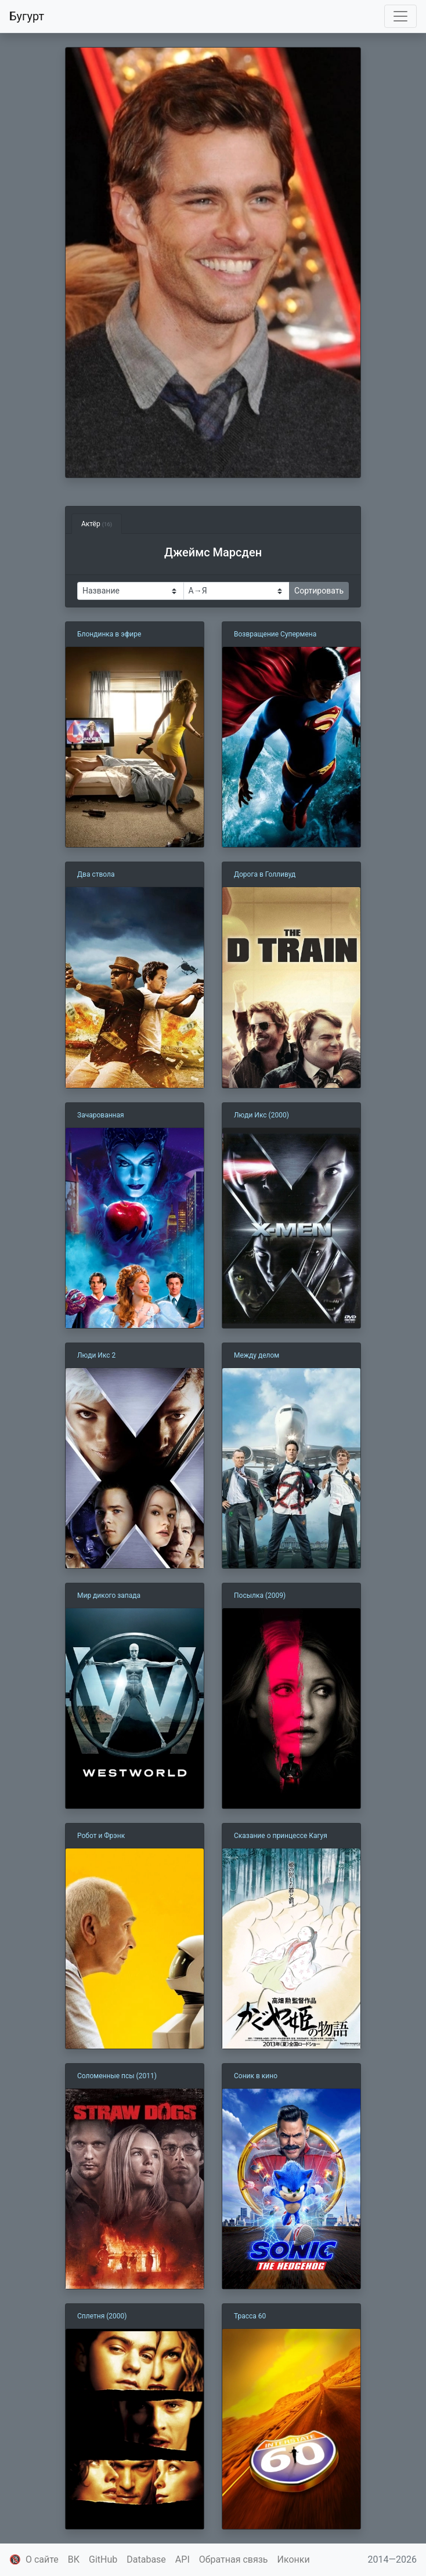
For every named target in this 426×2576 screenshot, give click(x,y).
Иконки (293, 2559)
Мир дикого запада (108, 1595)
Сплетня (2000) (102, 2316)
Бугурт (26, 16)
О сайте (42, 2559)
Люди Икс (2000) (261, 1115)
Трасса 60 (250, 2316)
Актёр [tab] (96, 524)
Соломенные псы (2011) (117, 2076)
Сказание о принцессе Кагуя (280, 1836)
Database (146, 2559)
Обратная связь (233, 2559)
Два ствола (96, 874)
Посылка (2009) (260, 1595)
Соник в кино (255, 2076)
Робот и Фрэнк (101, 1836)
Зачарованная (100, 1115)
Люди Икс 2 (96, 1355)
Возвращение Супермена (275, 634)
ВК (74, 2559)
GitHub (103, 2559)
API (182, 2559)
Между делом (256, 1355)
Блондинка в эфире (109, 634)
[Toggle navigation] (400, 16)
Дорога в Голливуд (264, 874)
